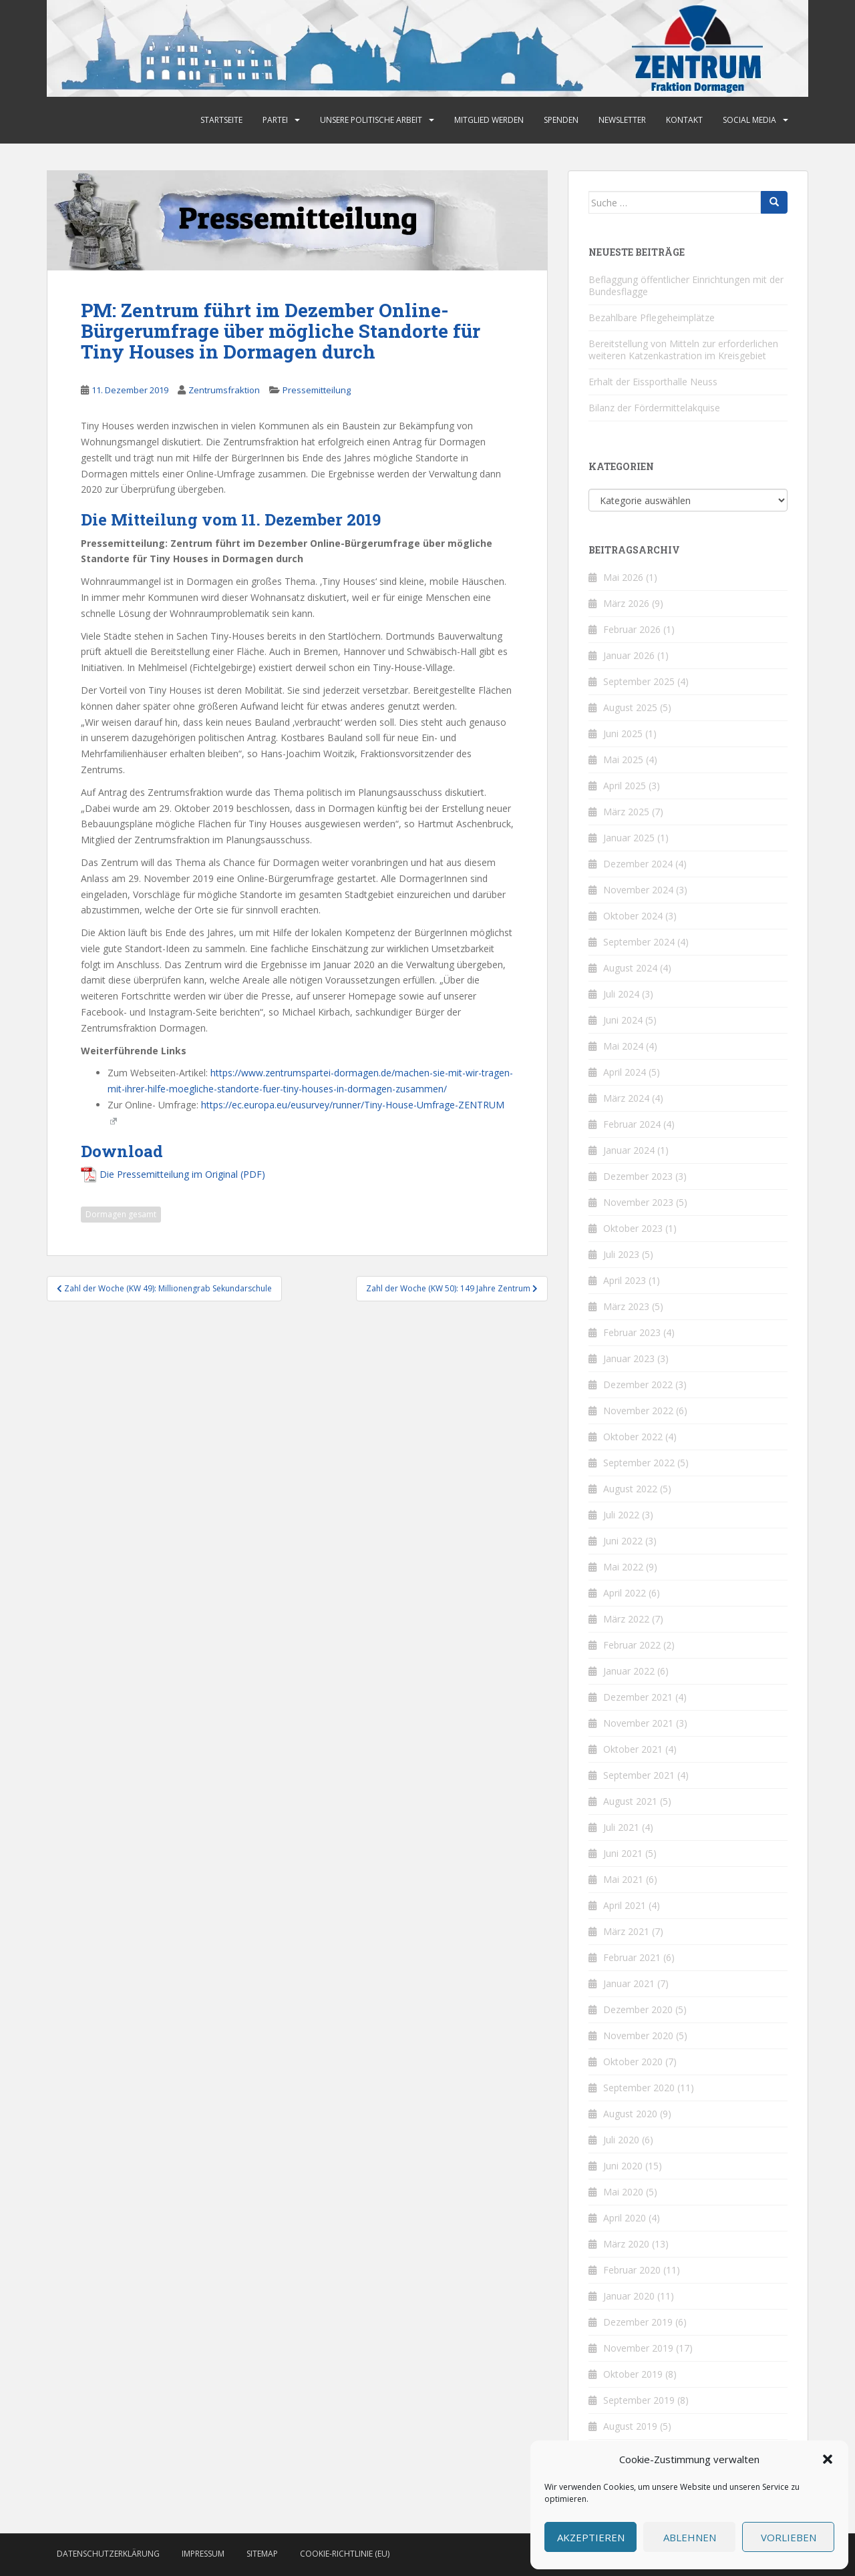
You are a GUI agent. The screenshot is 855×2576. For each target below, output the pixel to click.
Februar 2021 (632, 1957)
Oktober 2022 (633, 1436)
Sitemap (262, 2553)
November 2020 (638, 2035)
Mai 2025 (623, 759)
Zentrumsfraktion (224, 390)
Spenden (561, 120)
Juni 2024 (623, 1020)
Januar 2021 (629, 1983)
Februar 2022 (632, 1645)
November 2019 (638, 2348)
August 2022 (630, 1488)
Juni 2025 (623, 733)
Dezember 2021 (638, 1697)
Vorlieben (788, 2537)
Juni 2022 (623, 1540)
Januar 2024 (629, 1150)
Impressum (203, 2553)
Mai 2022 (623, 1566)
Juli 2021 (621, 1827)
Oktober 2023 (633, 1228)
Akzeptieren (591, 2537)
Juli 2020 (621, 2139)
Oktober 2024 (633, 915)
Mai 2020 (623, 2191)
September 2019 (639, 2400)
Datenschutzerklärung (108, 2553)
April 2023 (624, 1280)
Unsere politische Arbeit (371, 120)
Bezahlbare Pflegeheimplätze (651, 317)
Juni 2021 (623, 1853)
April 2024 (624, 1072)
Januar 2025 (629, 837)
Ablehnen (689, 2537)
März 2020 (626, 2243)
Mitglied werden (489, 120)
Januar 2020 (629, 2296)
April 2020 (624, 2217)
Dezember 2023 (638, 1176)
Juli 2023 (621, 1254)
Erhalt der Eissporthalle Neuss (652, 381)
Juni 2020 (623, 2165)
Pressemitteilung (317, 390)
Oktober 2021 (633, 1749)
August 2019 (630, 2426)
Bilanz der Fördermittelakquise (654, 407)
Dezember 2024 (638, 863)
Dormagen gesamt (121, 1214)
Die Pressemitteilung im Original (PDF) (182, 1174)
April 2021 (624, 1905)
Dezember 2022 (638, 1384)
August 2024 (630, 967)
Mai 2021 (623, 1879)
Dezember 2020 (638, 2009)
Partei (275, 120)
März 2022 (626, 1619)
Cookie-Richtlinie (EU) (344, 2553)
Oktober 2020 (633, 2061)
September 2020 (639, 2087)
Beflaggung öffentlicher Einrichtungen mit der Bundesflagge (686, 285)
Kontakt (684, 120)
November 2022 (638, 1410)
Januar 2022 (629, 1671)
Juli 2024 (621, 994)
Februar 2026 (632, 629)
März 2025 (626, 811)
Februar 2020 (632, 2270)
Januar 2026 (629, 655)
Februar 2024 (632, 1124)
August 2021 (630, 1801)
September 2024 (639, 941)
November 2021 (638, 1723)
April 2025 (624, 785)
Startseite (221, 120)
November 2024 (638, 889)
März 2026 (626, 603)
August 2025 (630, 707)
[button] (827, 2459)
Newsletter (622, 120)
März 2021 (626, 1931)
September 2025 (639, 681)
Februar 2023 (632, 1332)
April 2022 (624, 1592)
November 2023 (638, 1202)
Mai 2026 (623, 577)
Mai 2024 (623, 1046)
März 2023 (626, 1306)
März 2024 (626, 1098)
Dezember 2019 (638, 2322)
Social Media (749, 120)
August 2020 (630, 2113)
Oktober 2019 (633, 2374)
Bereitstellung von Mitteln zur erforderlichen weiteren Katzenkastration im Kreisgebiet (683, 349)
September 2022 (639, 1462)
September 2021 (639, 1775)
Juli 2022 (621, 1514)
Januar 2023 (629, 1358)
